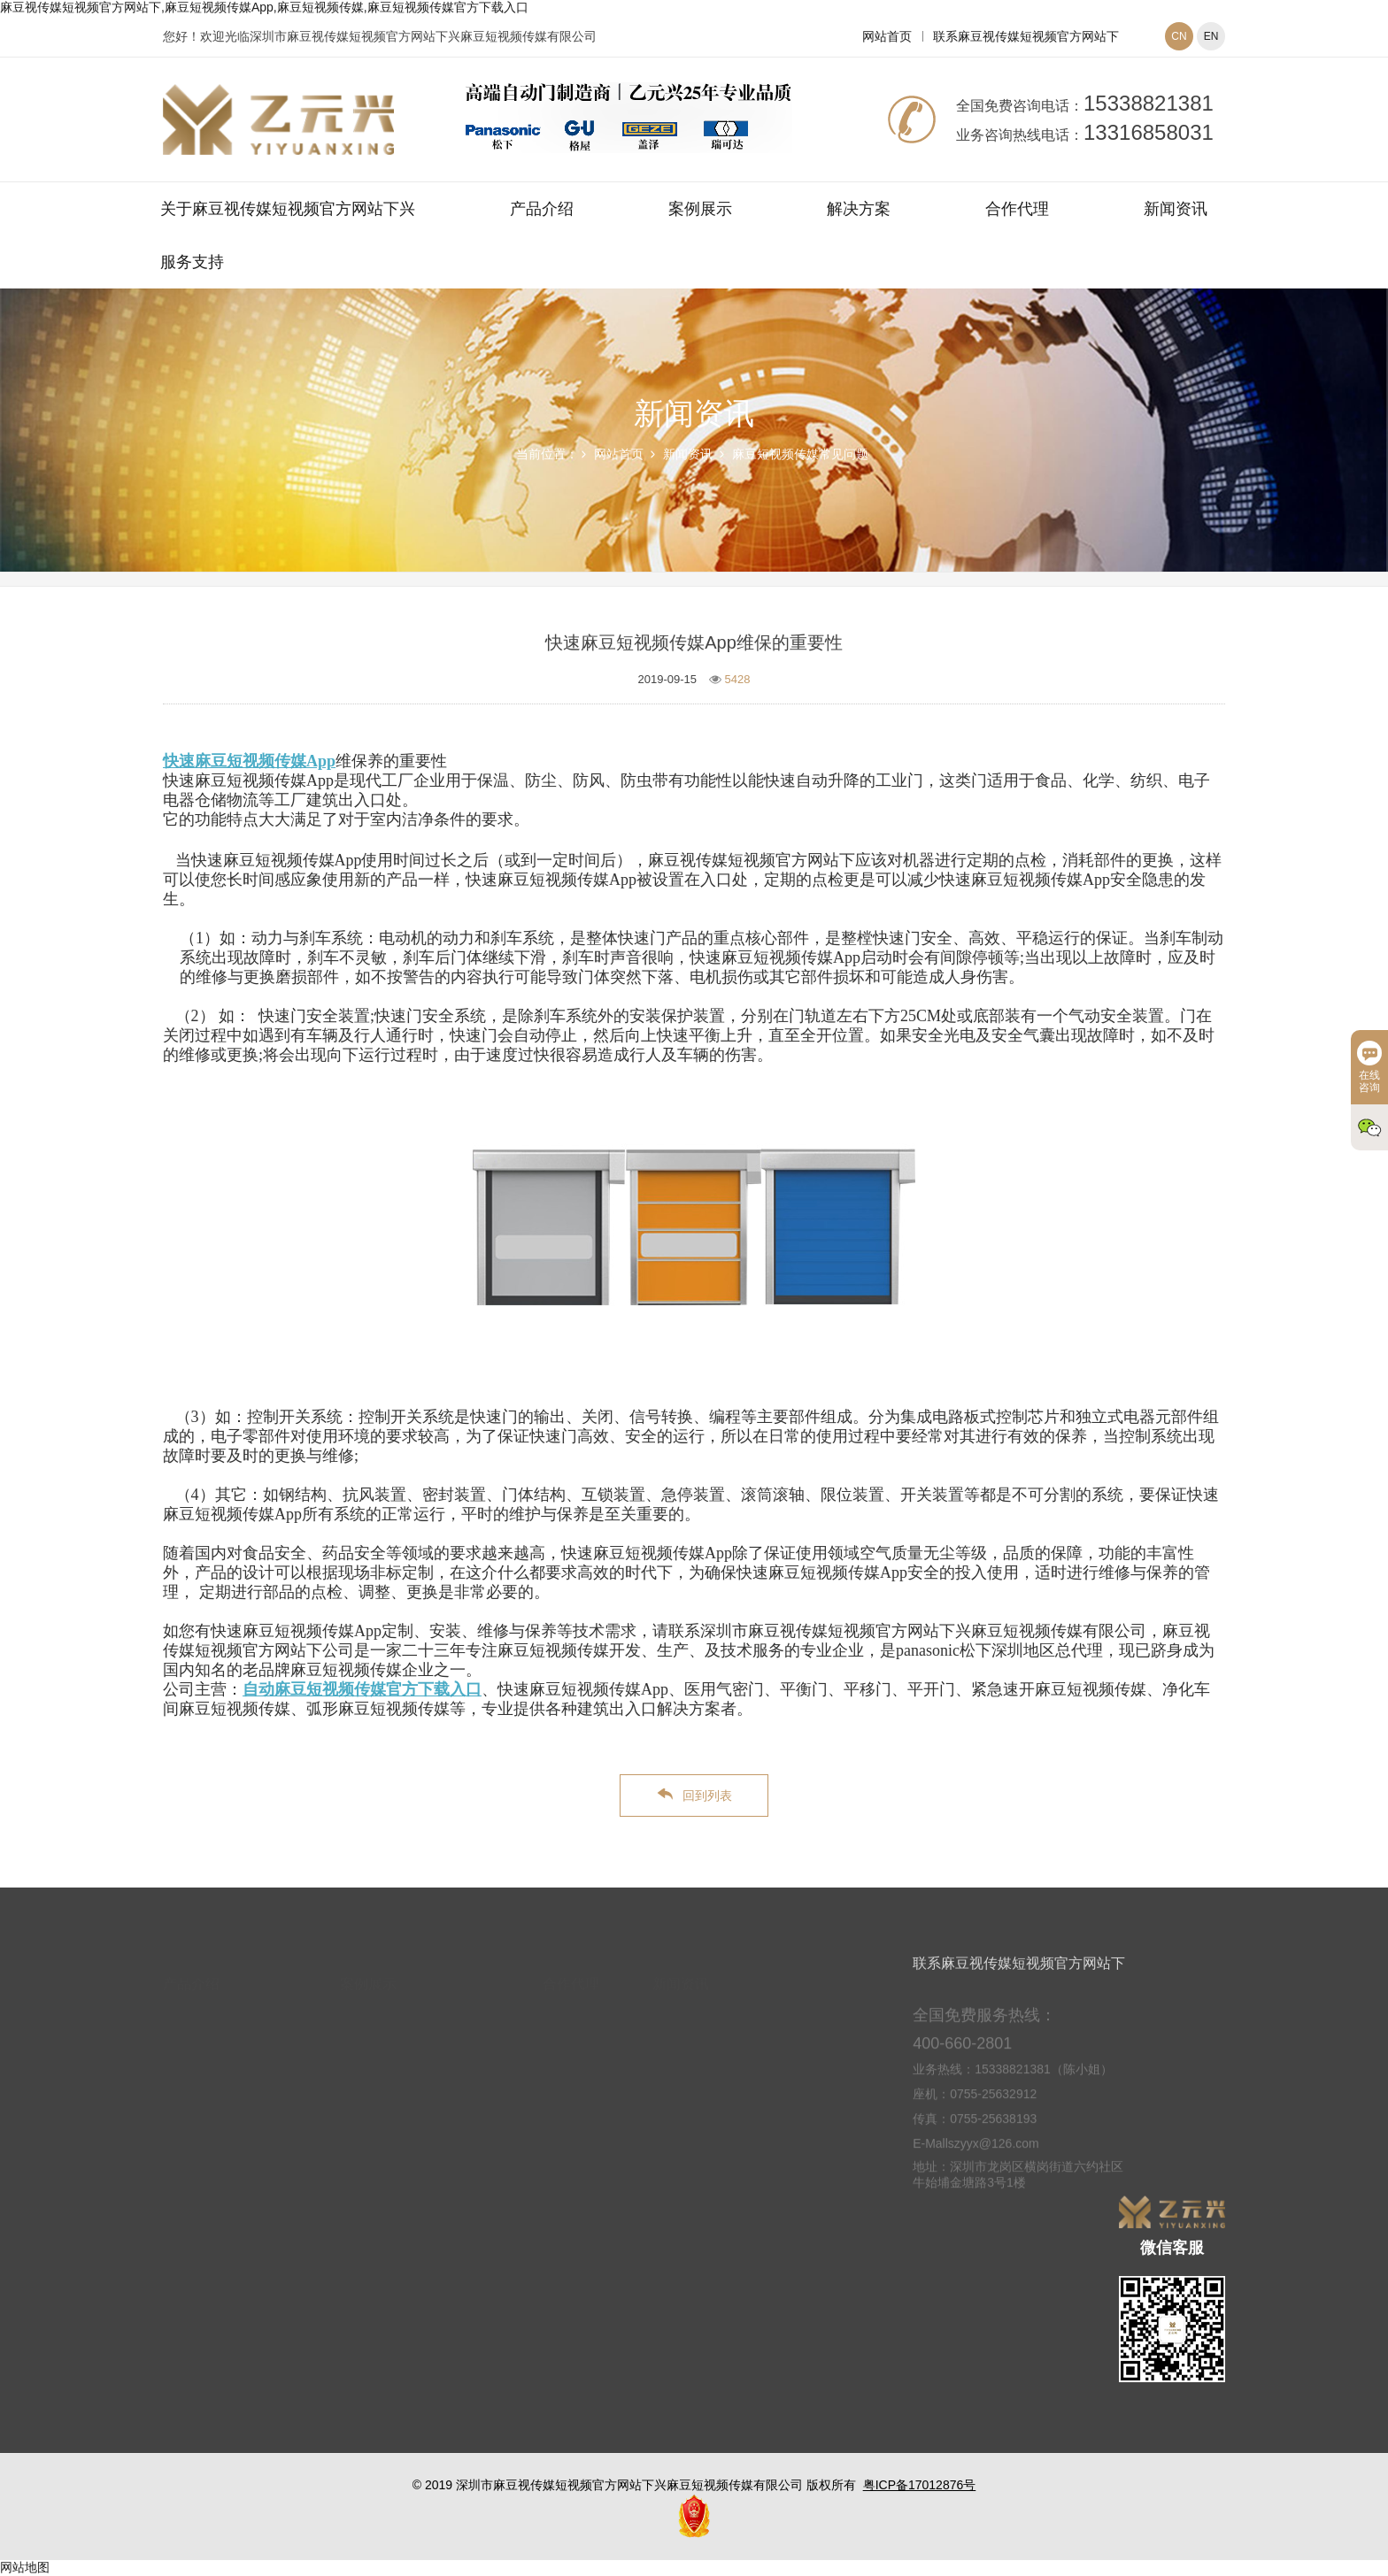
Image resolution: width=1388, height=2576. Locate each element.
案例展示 (700, 209)
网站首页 (887, 36)
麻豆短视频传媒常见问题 (800, 454)
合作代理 (1017, 209)
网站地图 (25, 2567)
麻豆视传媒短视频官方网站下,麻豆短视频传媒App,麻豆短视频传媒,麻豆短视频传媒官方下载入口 (264, 7)
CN (1178, 36)
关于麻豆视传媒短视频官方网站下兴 (287, 209)
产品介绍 (542, 209)
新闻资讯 (1175, 209)
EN (1211, 36)
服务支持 (192, 262)
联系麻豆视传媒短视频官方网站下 (1026, 36)
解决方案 (859, 209)
